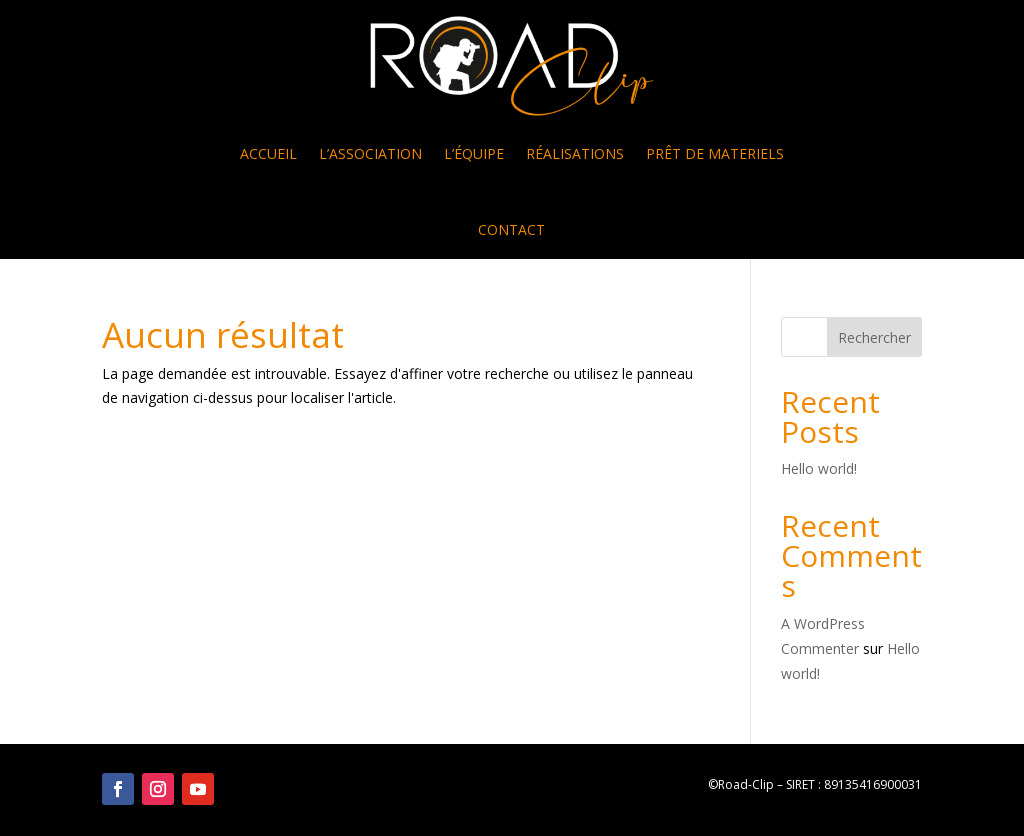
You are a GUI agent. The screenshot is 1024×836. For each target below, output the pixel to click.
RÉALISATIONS (575, 153)
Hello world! (819, 468)
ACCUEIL (268, 153)
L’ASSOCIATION (370, 153)
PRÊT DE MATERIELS (715, 153)
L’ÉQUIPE (474, 153)
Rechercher (874, 337)
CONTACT (511, 229)
